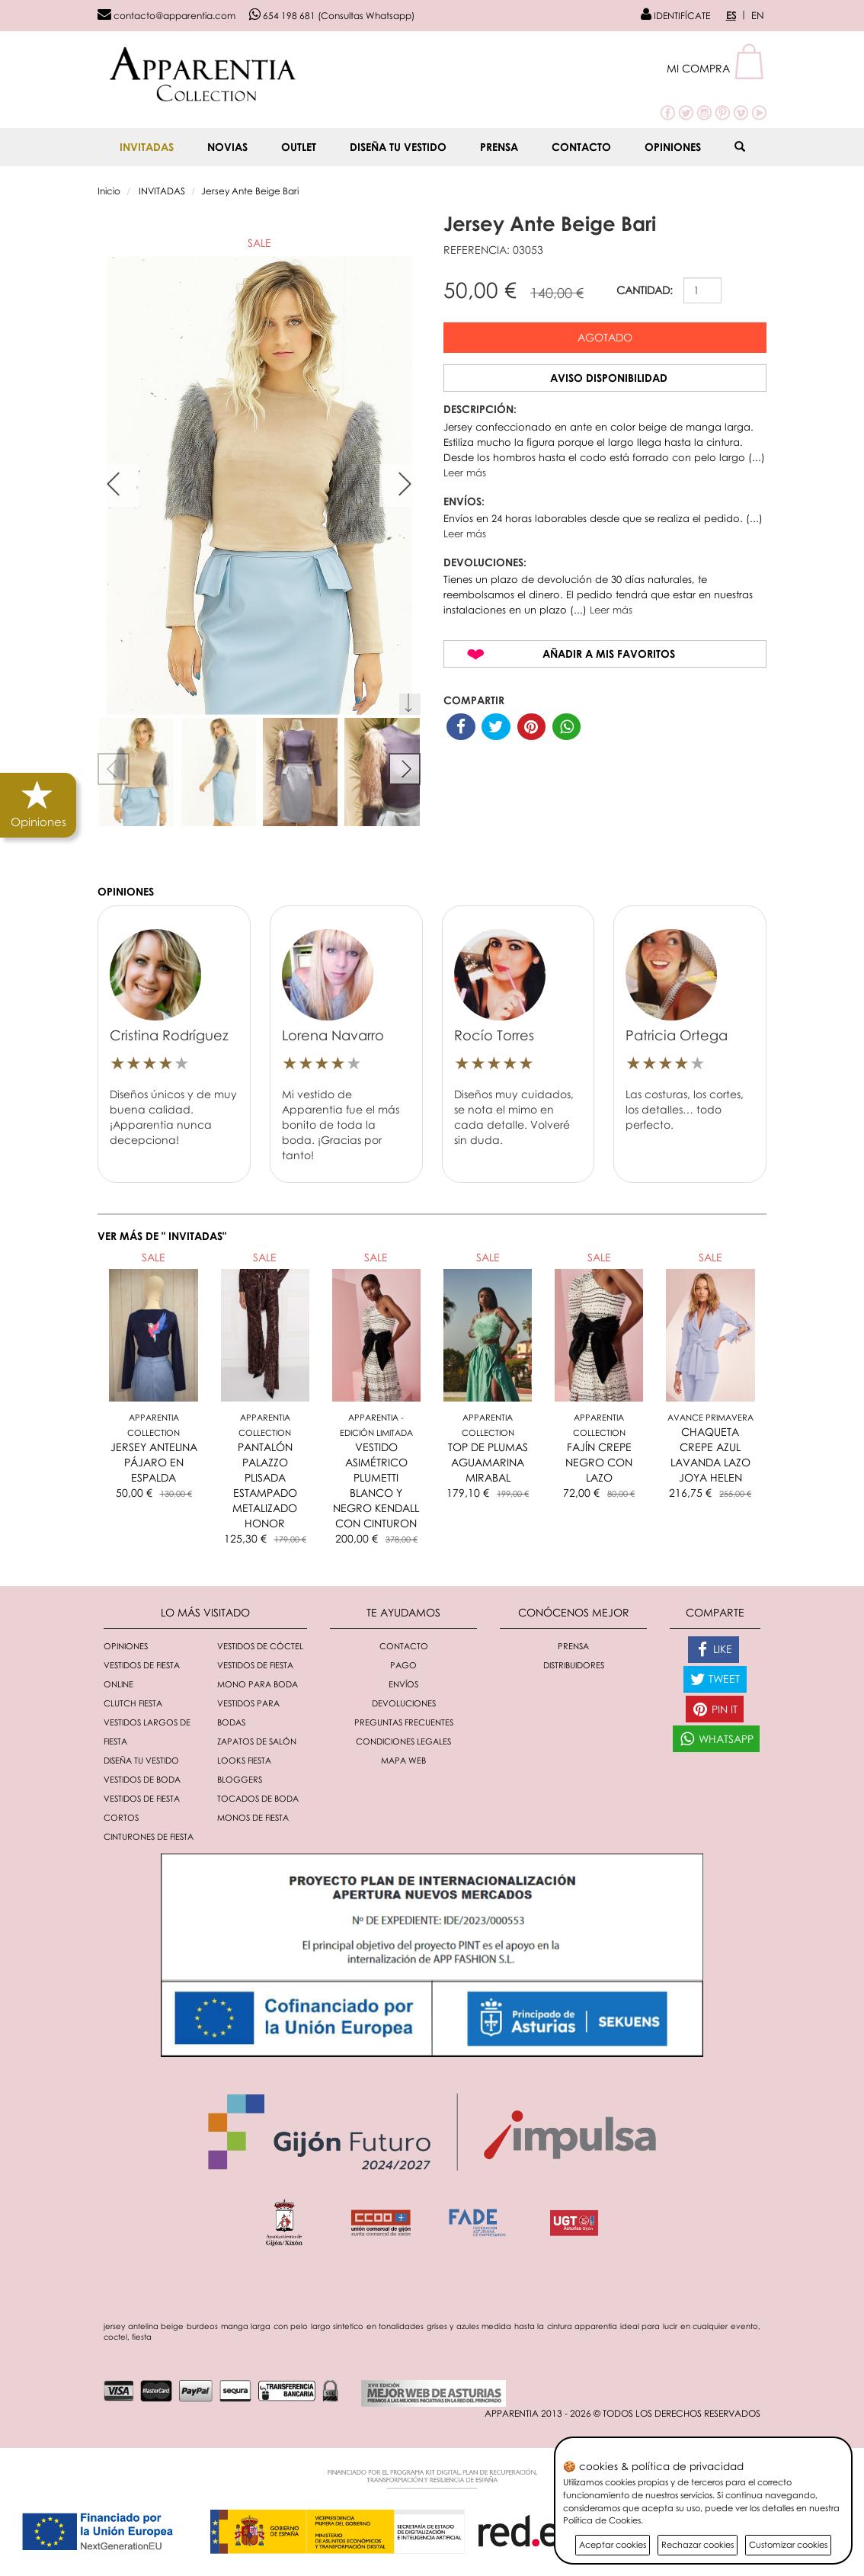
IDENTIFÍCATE (675, 15)
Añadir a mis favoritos (608, 653)
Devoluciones (404, 1703)
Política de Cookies (602, 2520)
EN (757, 15)
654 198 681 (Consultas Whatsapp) (331, 15)
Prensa (499, 146)
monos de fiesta (253, 1817)
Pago (403, 1665)
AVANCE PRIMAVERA (710, 1417)
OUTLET (298, 146)
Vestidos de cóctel (260, 1646)
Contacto (581, 146)
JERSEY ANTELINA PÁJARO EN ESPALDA (153, 1462)
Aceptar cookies (612, 2544)
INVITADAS (147, 146)
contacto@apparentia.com (166, 15)
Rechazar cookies (697, 2544)
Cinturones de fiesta (149, 1836)
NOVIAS (227, 146)
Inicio (109, 191)
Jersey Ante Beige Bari (250, 191)
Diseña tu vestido (398, 146)
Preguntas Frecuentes (403, 1722)
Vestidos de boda (142, 1779)
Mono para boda (257, 1684)
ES (731, 15)
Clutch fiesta (133, 1703)
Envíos (403, 1684)
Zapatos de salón (256, 1741)
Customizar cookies (788, 2544)
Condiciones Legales (403, 1741)
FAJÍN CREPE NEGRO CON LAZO (598, 1462)
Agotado (605, 337)
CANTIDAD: (644, 290)
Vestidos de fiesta (255, 1665)
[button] (716, 68)
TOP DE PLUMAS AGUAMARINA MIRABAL (488, 1462)
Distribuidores (573, 1665)
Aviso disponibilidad (608, 377)
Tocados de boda (258, 1798)
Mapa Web (403, 1760)
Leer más (464, 472)
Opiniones (673, 146)
